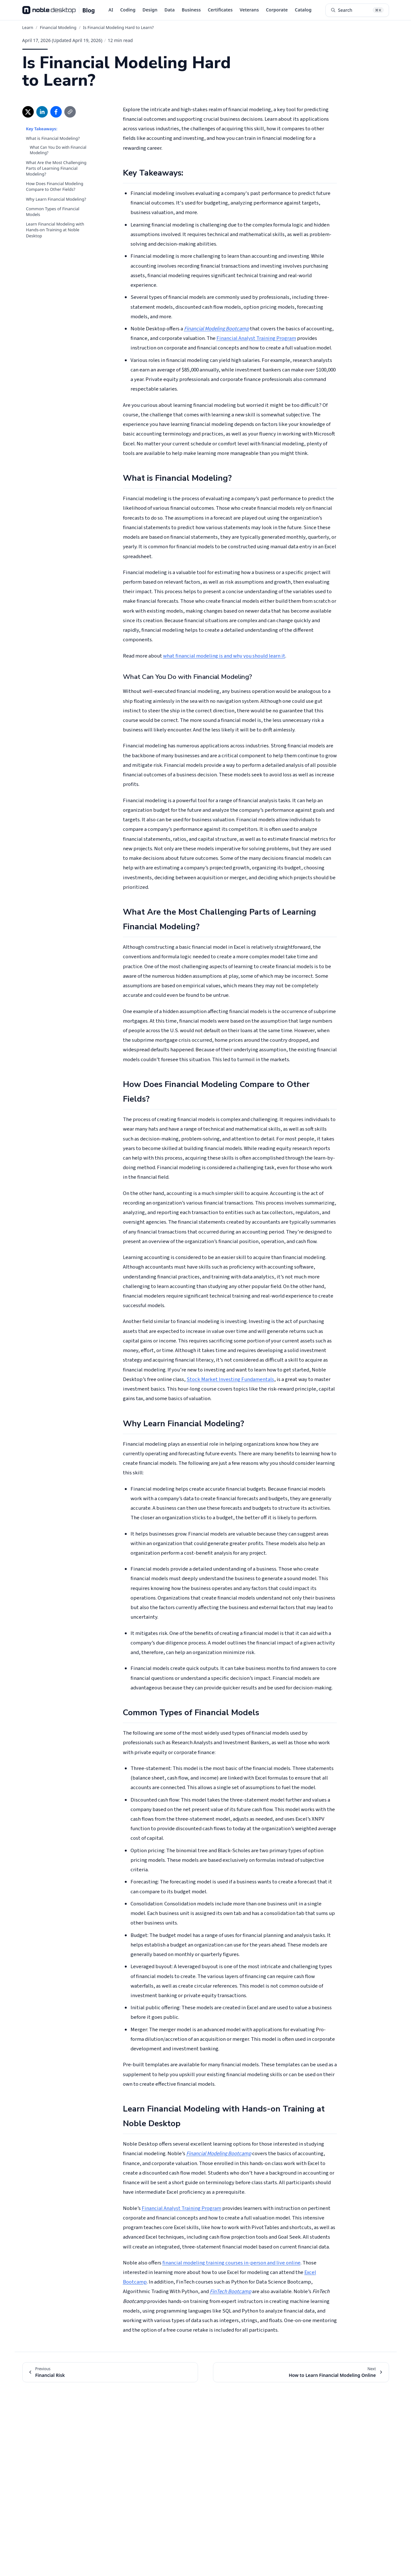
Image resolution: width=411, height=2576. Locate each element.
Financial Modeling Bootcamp (216, 329)
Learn (27, 27)
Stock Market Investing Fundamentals (230, 1379)
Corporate (277, 10)
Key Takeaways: (42, 129)
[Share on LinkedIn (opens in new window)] (42, 112)
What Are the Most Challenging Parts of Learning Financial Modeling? (56, 168)
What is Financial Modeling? (53, 138)
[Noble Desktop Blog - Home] (58, 10)
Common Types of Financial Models (53, 211)
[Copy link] (70, 112)
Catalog (303, 10)
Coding (127, 10)
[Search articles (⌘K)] (357, 10)
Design (149, 10)
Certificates (220, 10)
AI (111, 10)
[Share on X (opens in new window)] (28, 112)
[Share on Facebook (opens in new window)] (56, 112)
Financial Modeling (58, 27)
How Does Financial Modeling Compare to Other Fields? (54, 186)
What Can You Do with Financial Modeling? (58, 150)
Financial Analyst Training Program (256, 338)
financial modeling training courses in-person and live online (231, 2263)
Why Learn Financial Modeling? (56, 199)
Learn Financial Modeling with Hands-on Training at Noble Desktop (55, 229)
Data (169, 10)
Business (191, 10)
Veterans (249, 10)
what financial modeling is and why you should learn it (224, 656)
